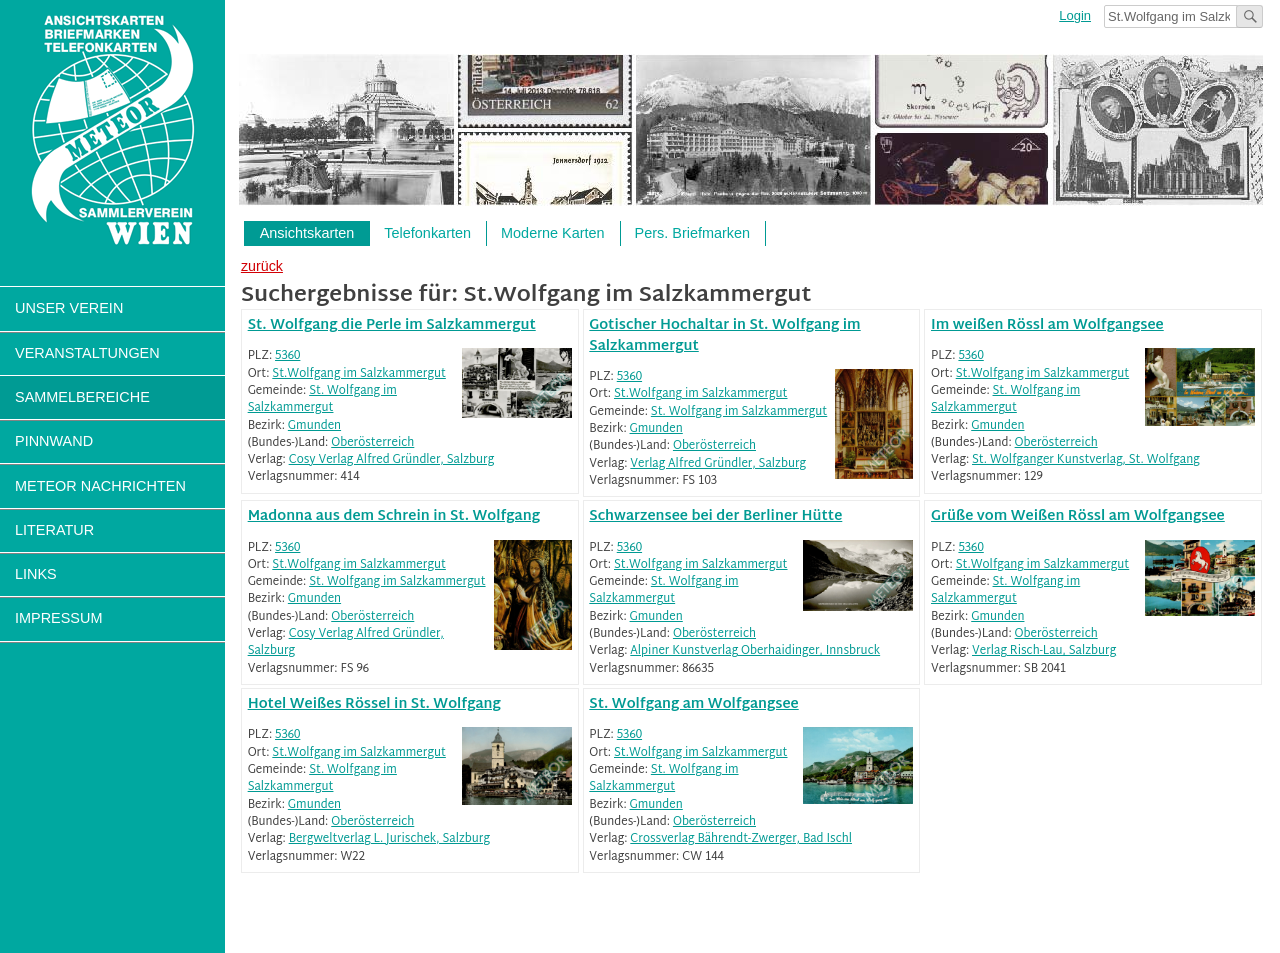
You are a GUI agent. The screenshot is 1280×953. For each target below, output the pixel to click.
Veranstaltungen (87, 353)
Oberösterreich (372, 443)
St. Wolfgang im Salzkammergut (322, 400)
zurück (262, 266)
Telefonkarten (427, 233)
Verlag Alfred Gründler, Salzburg (718, 464)
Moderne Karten (553, 233)
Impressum (58, 618)
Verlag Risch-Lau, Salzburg (1044, 651)
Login (1075, 15)
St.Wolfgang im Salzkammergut (359, 374)
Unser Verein (69, 308)
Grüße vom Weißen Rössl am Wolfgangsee (1078, 516)
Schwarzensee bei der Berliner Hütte (715, 516)
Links (36, 574)
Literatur (54, 530)
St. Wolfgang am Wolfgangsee (693, 704)
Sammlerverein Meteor (112, 130)
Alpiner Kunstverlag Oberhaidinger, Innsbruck (755, 651)
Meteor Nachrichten (100, 486)
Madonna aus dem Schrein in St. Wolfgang (394, 516)
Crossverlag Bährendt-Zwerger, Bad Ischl (741, 839)
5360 (287, 356)
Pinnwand (54, 441)
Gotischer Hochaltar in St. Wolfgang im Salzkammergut (724, 336)
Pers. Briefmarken (693, 233)
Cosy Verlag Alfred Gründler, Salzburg (391, 460)
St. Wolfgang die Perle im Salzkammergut (392, 325)
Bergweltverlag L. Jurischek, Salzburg (389, 839)
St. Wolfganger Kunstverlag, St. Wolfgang (1086, 460)
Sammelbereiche (82, 397)
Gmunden (314, 426)
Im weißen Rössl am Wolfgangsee (1047, 325)
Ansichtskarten (307, 233)
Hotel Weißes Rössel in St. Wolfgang (374, 704)
